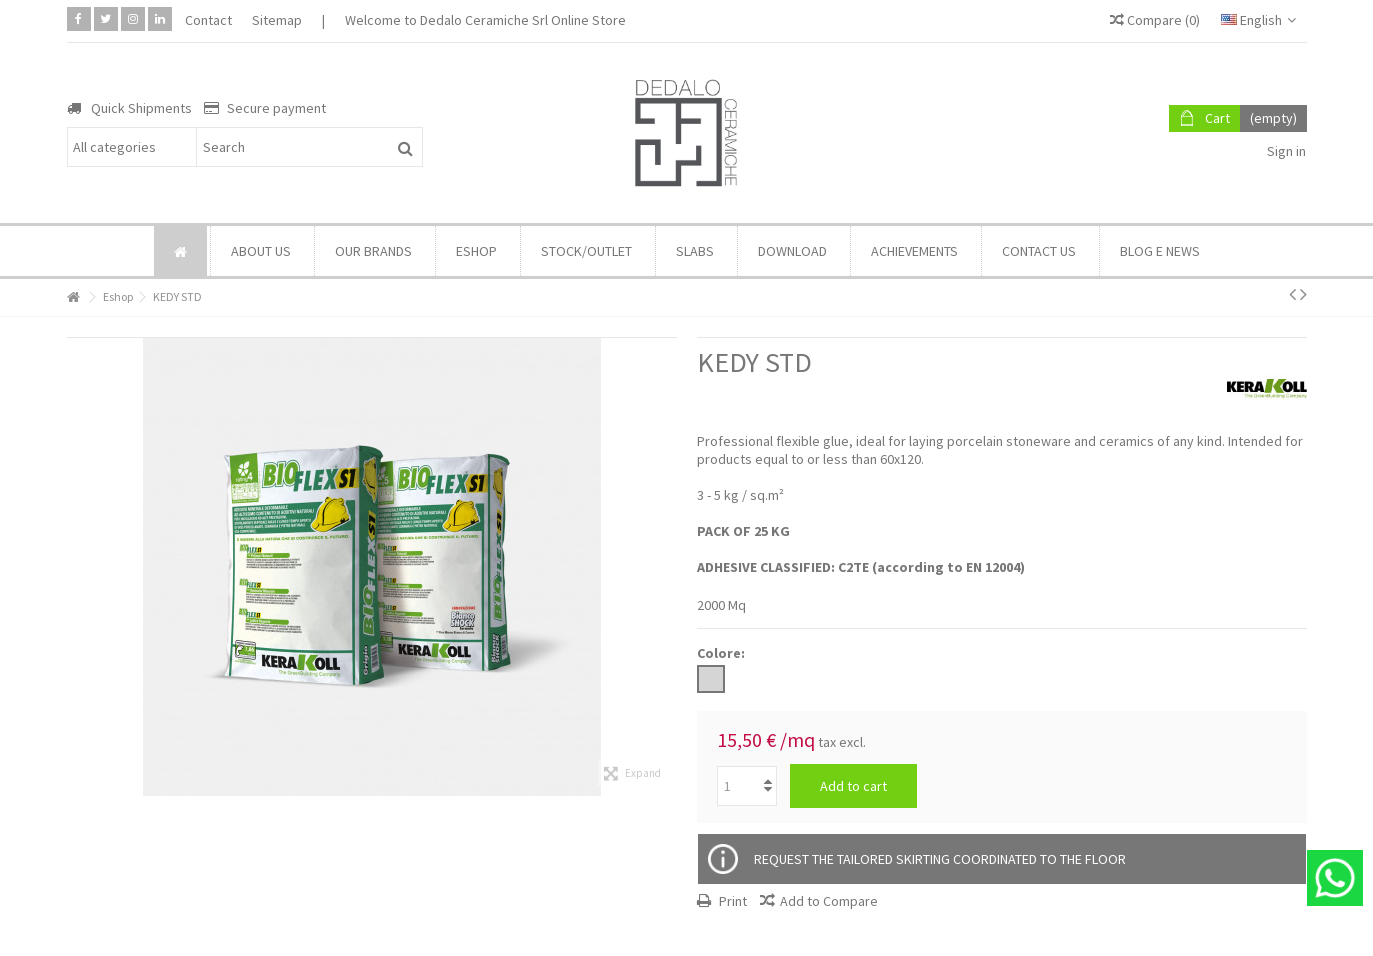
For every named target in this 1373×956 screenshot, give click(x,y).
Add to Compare (829, 901)
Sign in (1285, 151)
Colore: (722, 653)
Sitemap (277, 20)
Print (731, 901)
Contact (208, 20)
